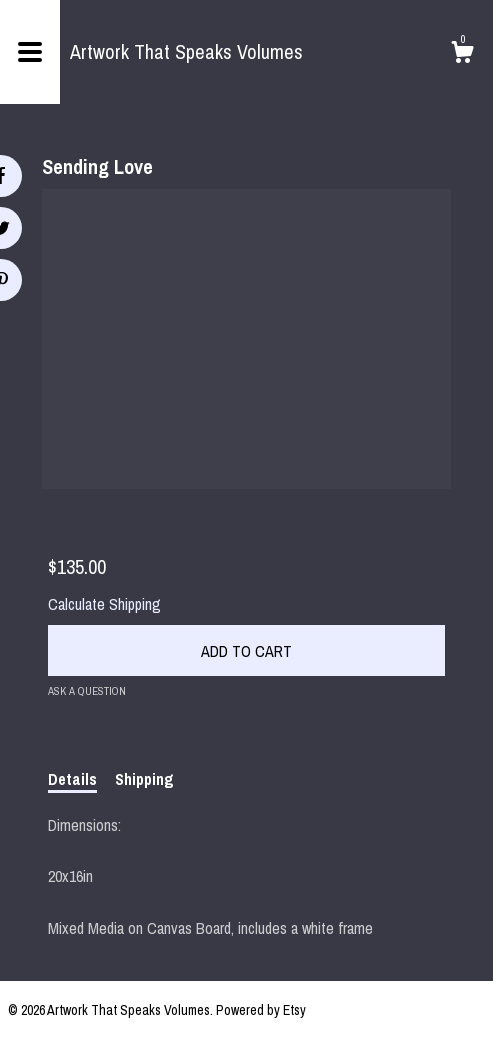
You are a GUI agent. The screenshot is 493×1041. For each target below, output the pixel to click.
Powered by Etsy (261, 1010)
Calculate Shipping (104, 604)
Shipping (144, 779)
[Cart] (462, 55)
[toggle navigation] (30, 52)
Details (72, 779)
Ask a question (87, 691)
